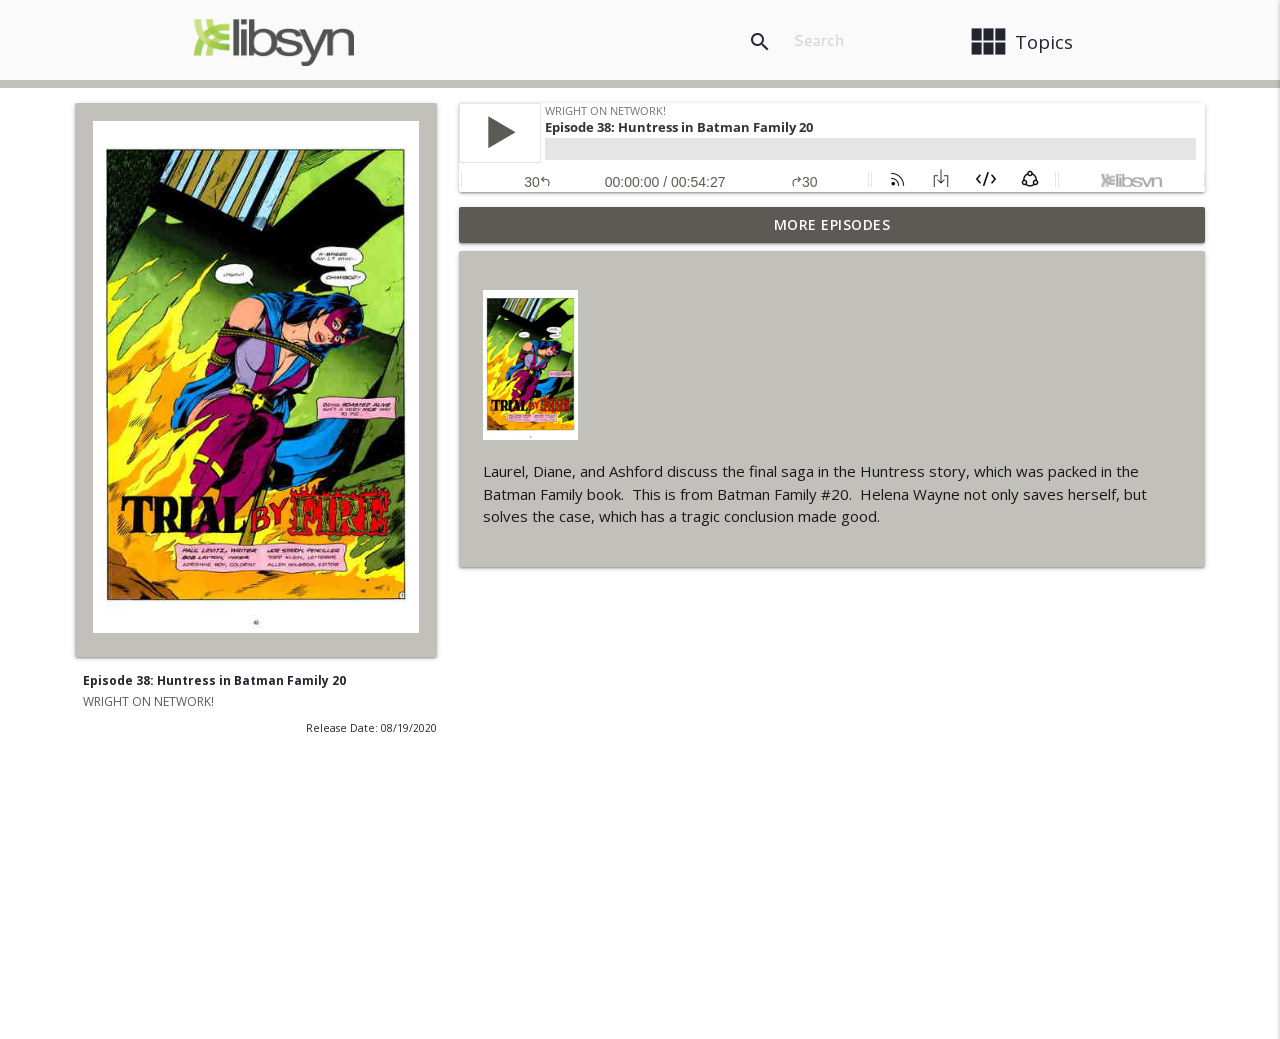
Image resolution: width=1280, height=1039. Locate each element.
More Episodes (832, 224)
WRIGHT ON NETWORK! (148, 701)
